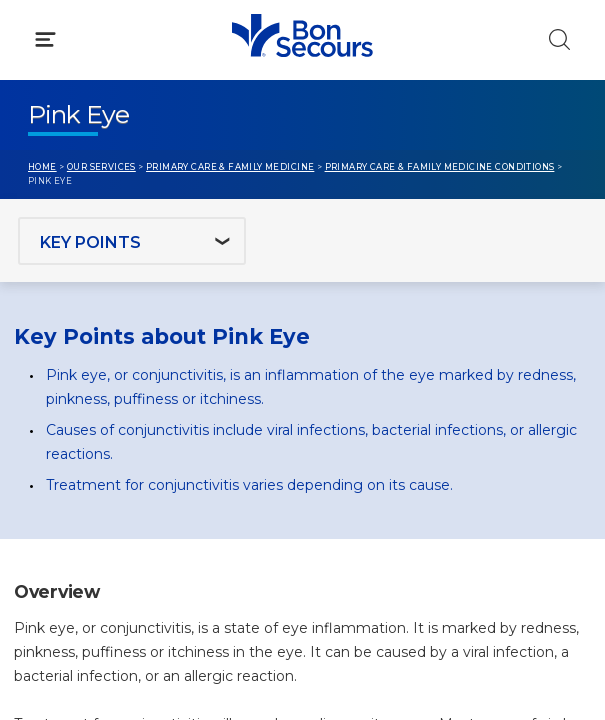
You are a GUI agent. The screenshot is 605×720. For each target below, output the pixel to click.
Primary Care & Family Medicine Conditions (440, 167)
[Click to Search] (559, 39)
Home (42, 167)
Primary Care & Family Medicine (230, 167)
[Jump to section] (132, 241)
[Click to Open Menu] (45, 39)
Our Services (101, 167)
